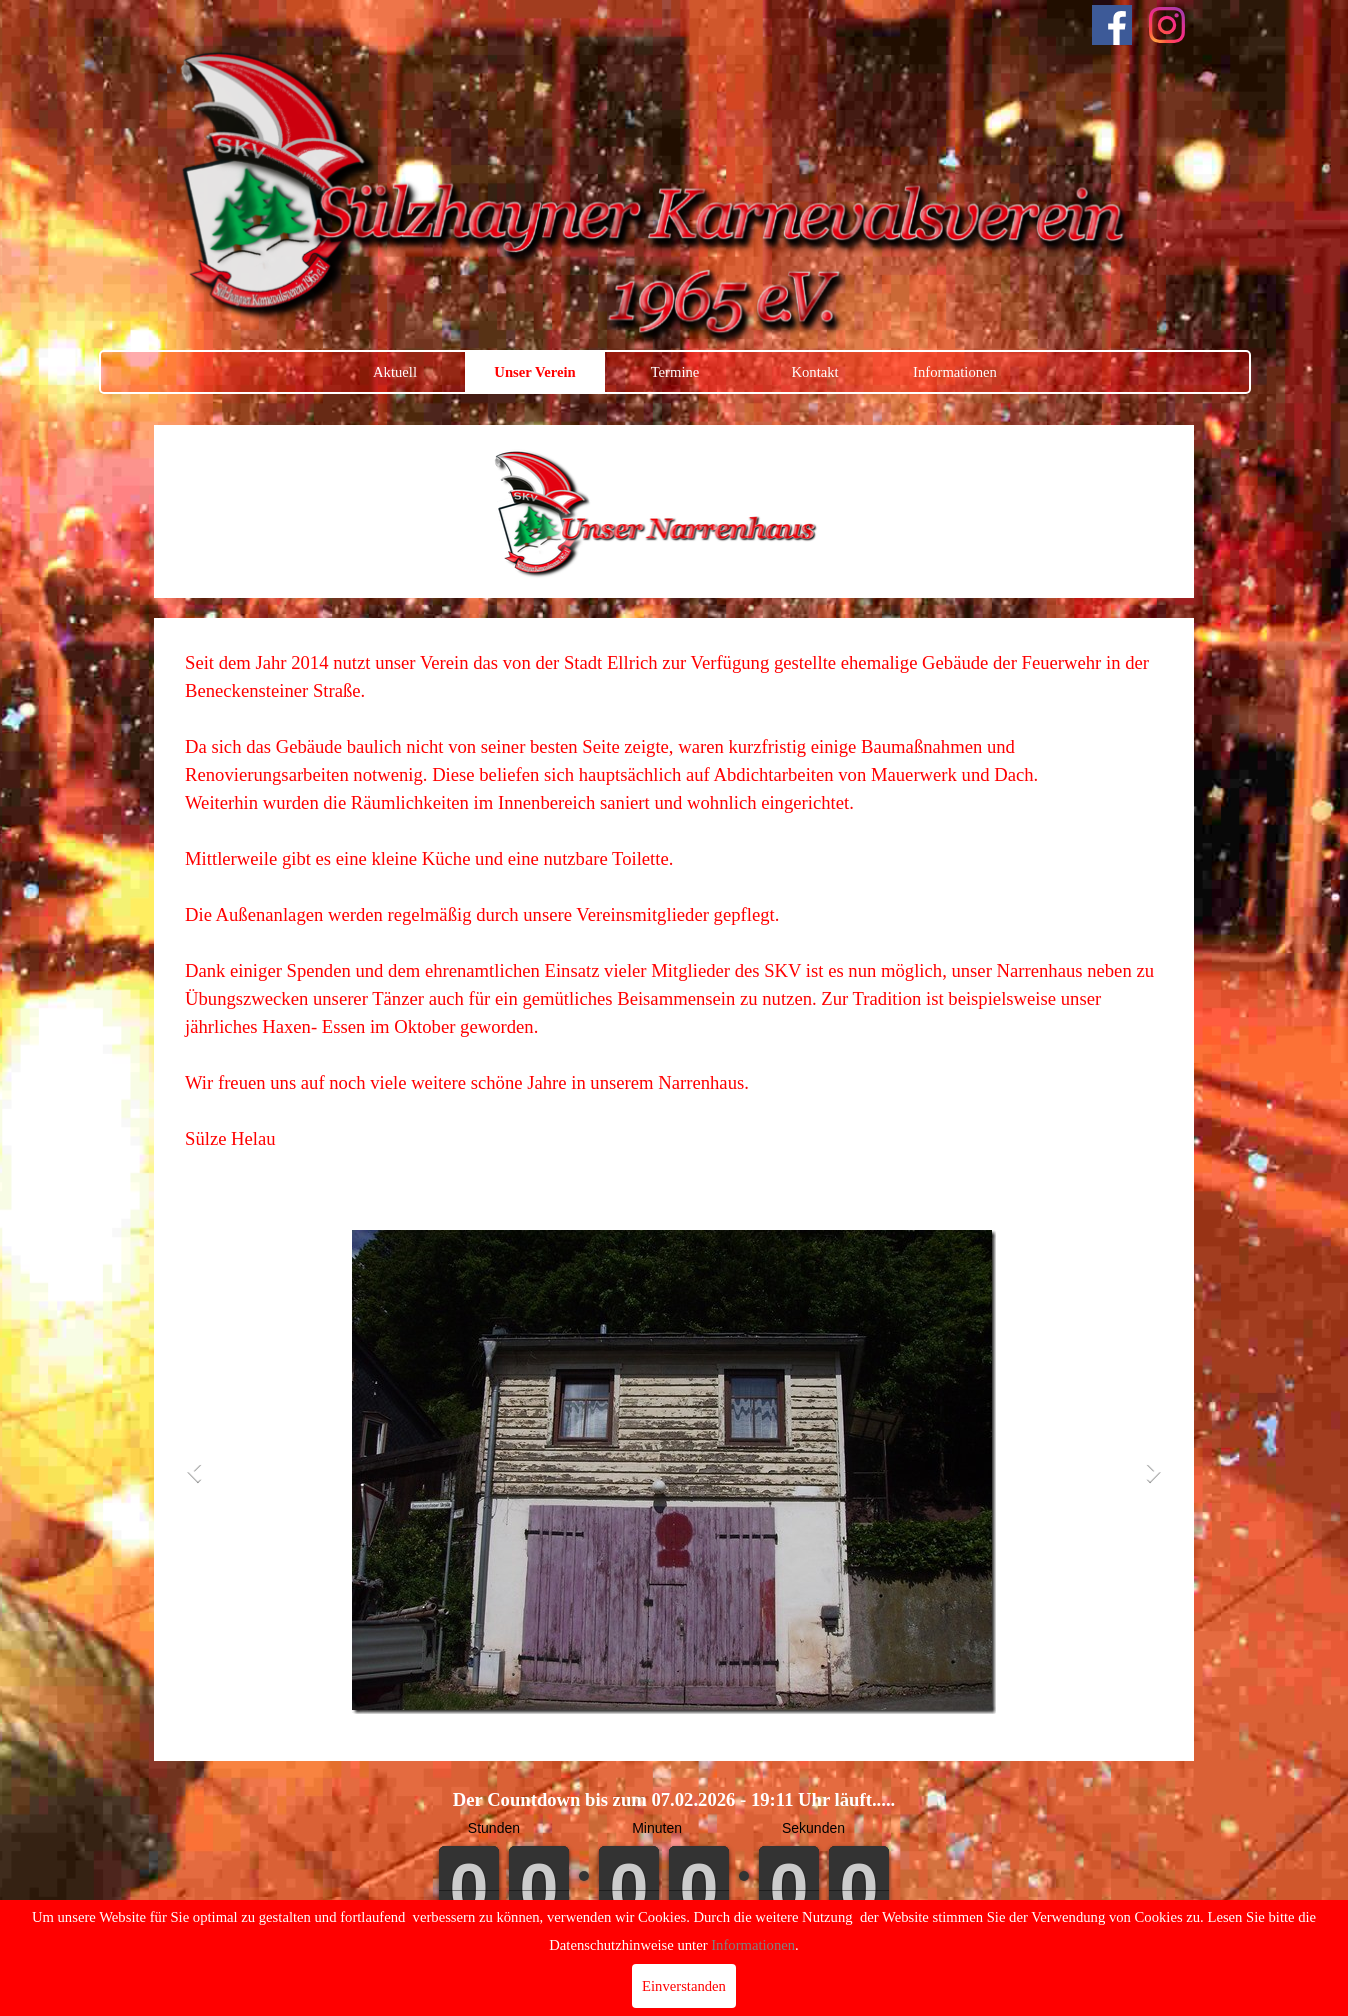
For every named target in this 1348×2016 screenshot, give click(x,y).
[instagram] (1167, 25)
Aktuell (395, 372)
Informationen (955, 372)
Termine (675, 372)
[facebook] (1112, 25)
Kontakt (814, 372)
